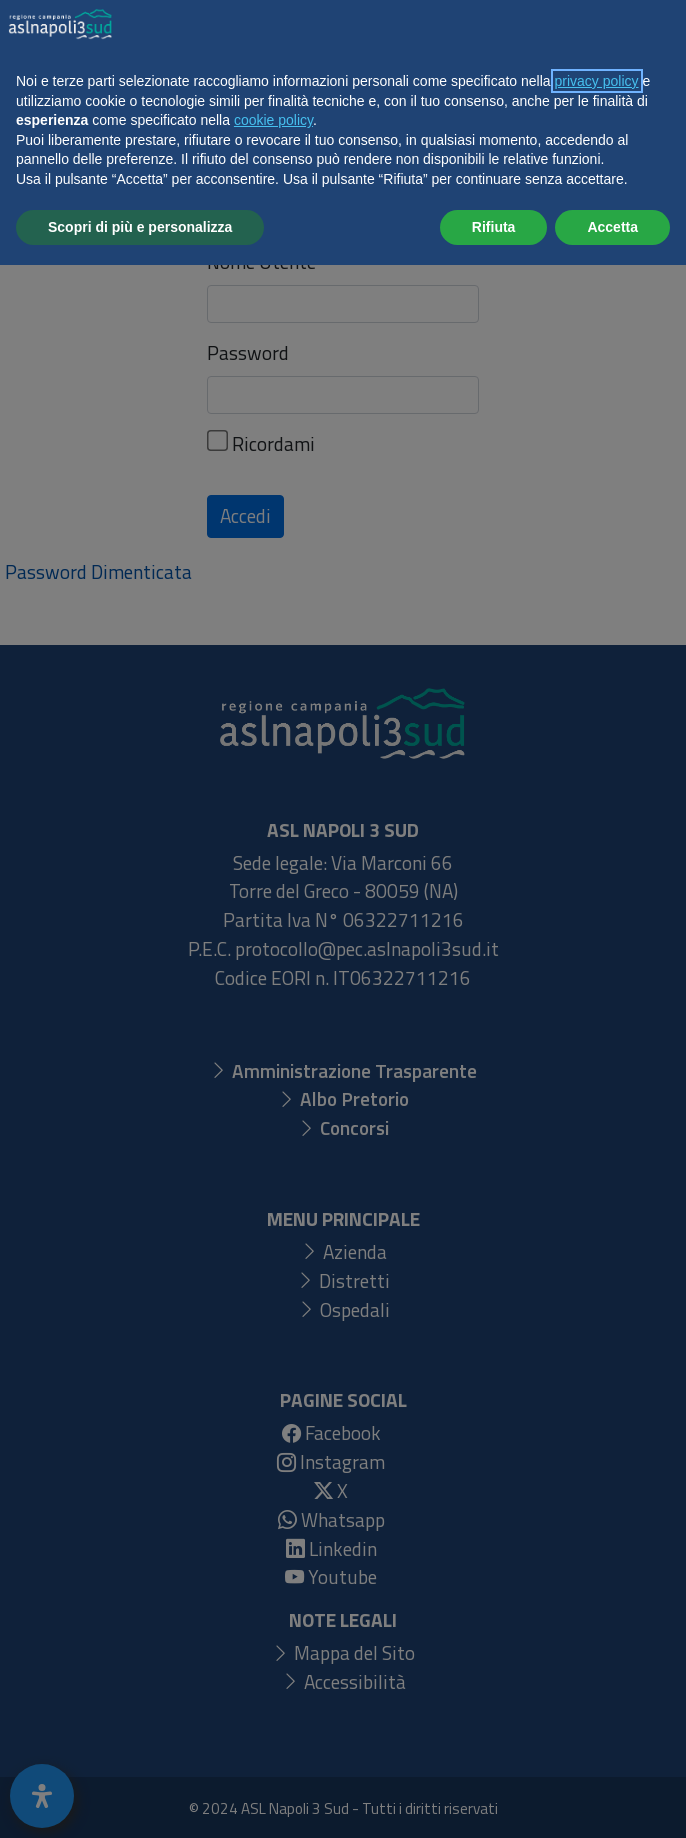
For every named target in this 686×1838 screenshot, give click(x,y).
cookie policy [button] (273, 1693)
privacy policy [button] (597, 1654)
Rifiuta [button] (494, 1799)
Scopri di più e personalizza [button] (140, 1799)
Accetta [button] (612, 1799)
